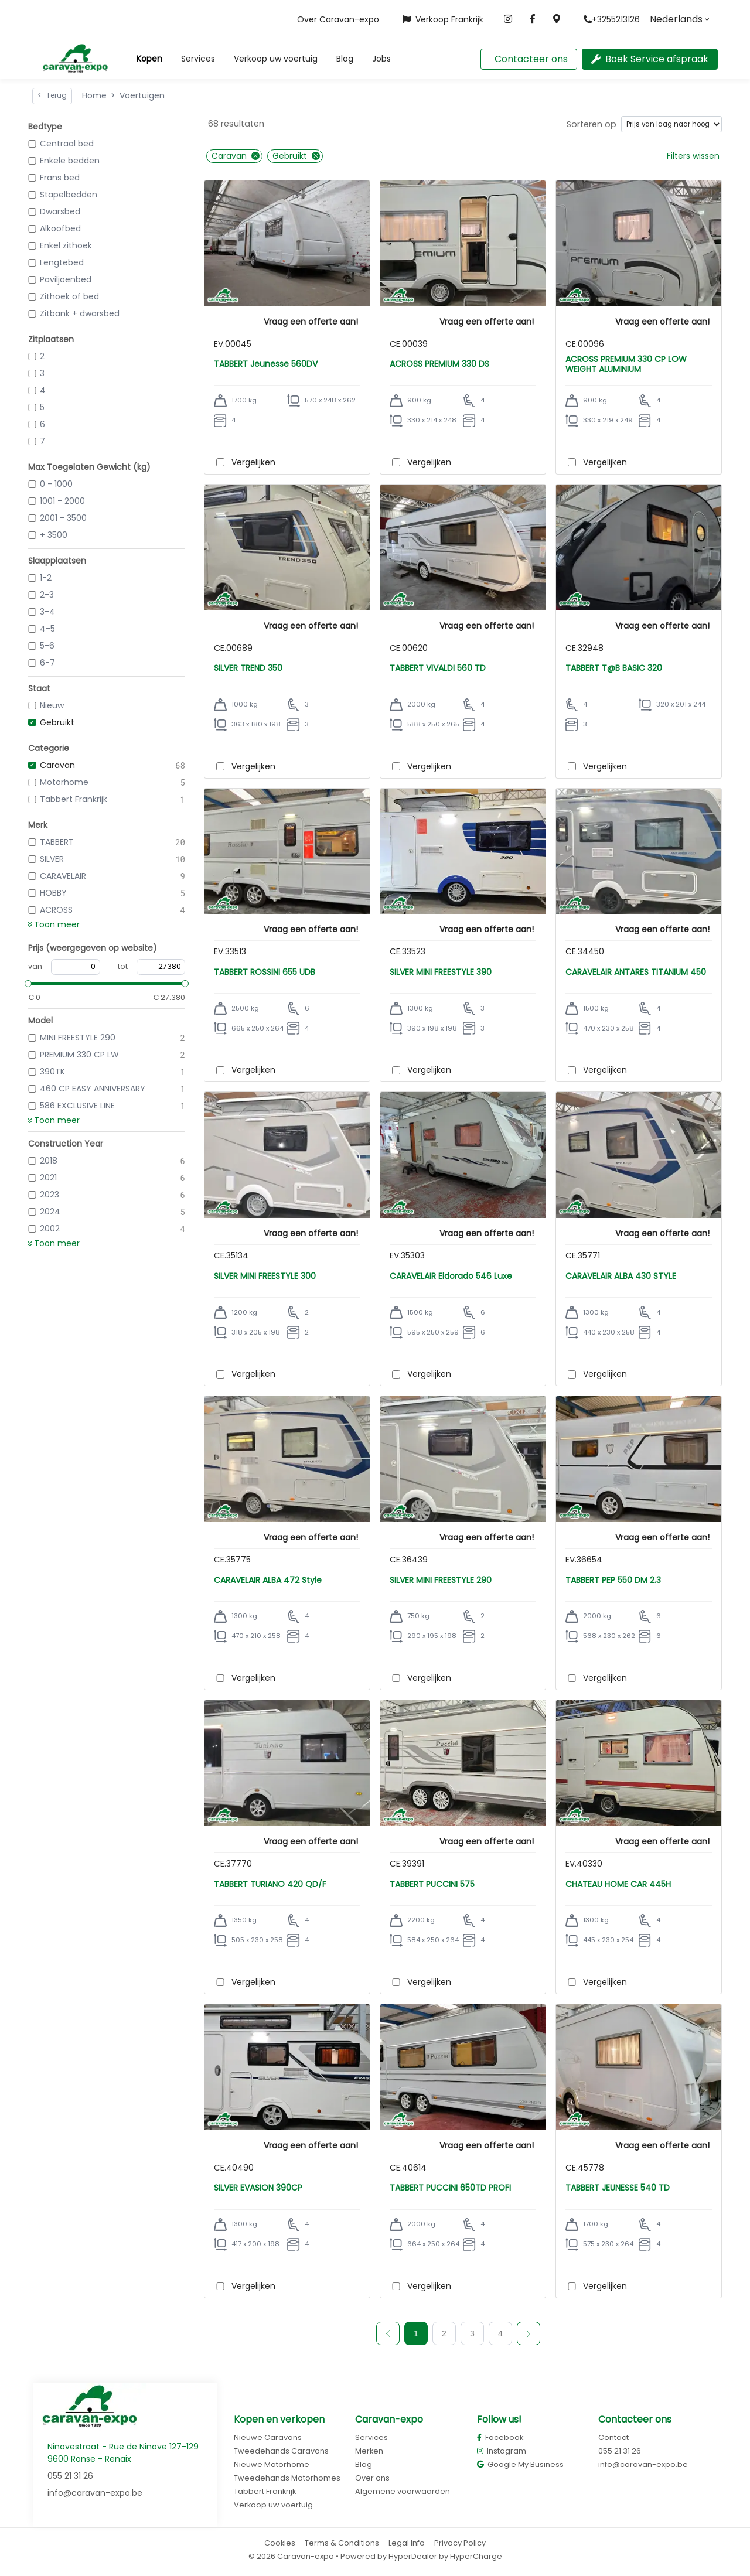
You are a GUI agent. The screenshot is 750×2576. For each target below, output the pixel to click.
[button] (149, 59)
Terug (52, 95)
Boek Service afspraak (649, 59)
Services (198, 58)
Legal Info (406, 2543)
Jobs (381, 58)
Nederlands (676, 19)
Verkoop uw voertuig (276, 58)
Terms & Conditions (342, 2543)
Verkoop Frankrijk (443, 19)
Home (94, 95)
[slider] (28, 983)
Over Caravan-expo (338, 19)
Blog (344, 58)
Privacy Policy (460, 2543)
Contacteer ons (531, 59)
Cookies (279, 2543)
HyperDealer (412, 2556)
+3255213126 (612, 19)
